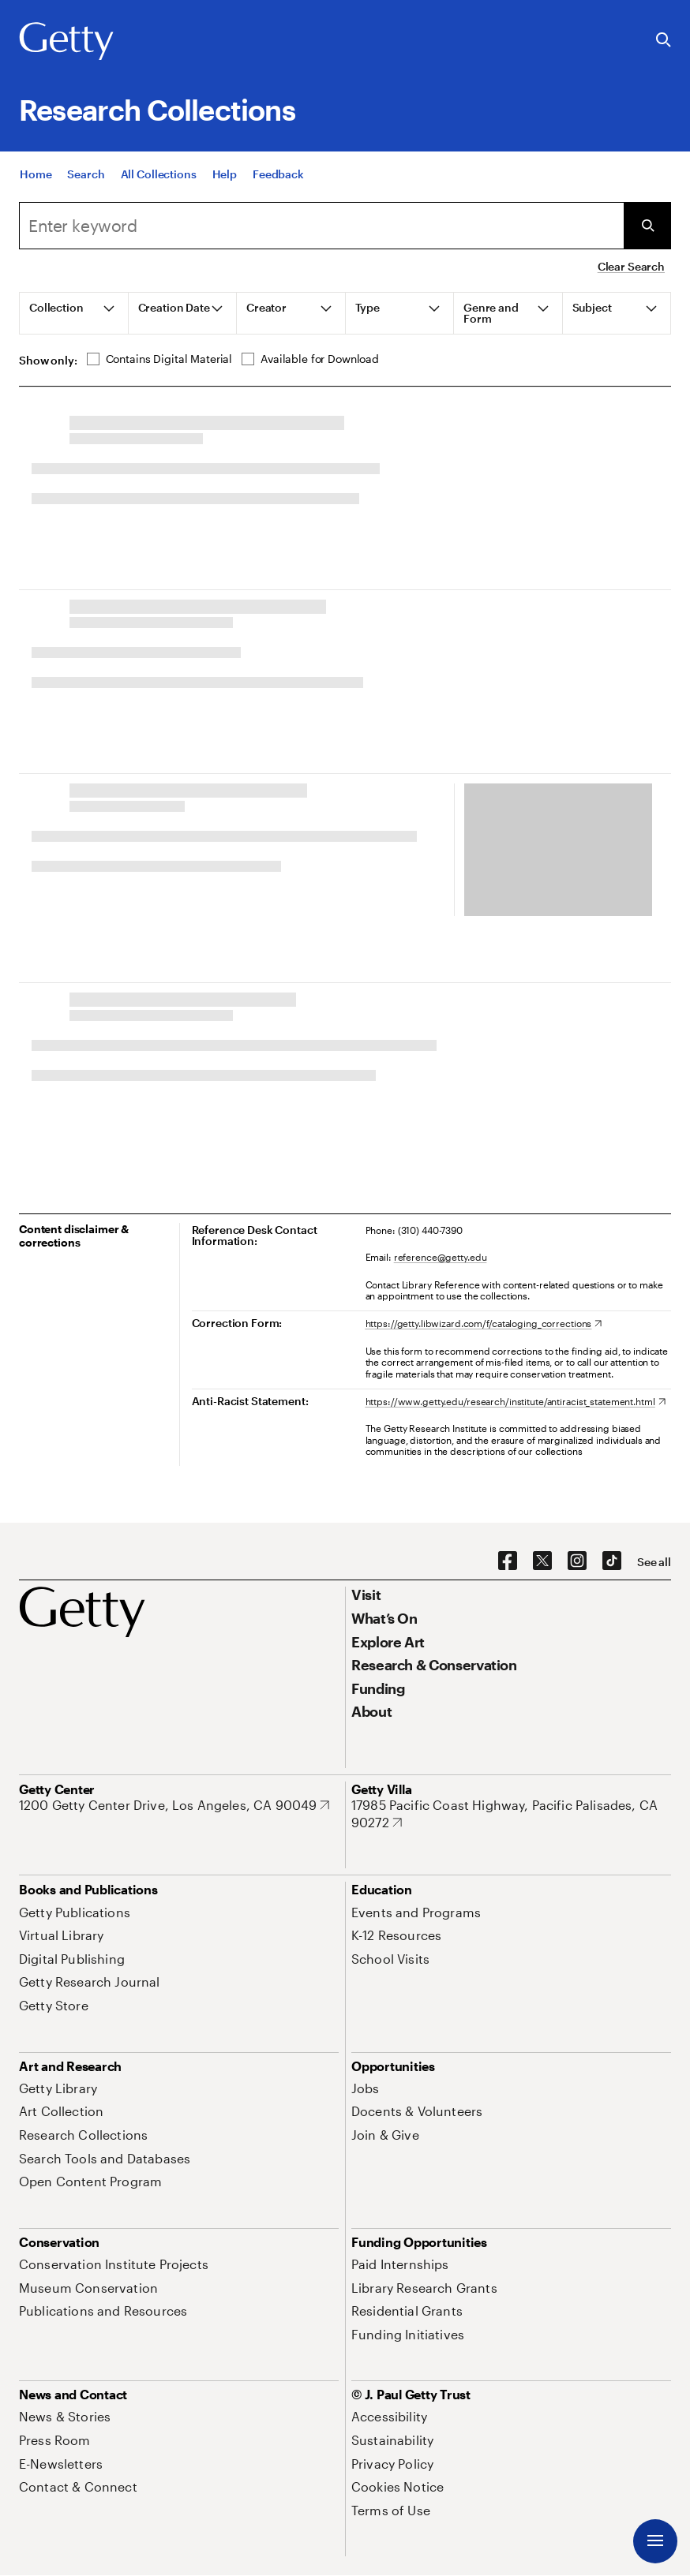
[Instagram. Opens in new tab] (577, 1561)
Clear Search (631, 266)
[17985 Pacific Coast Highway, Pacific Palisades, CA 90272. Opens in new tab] (511, 1813)
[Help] (224, 174)
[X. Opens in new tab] (542, 1561)
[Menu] (655, 2541)
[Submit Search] (647, 225)
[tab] (74, 313)
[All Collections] (159, 174)
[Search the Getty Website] (663, 40)
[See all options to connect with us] (654, 1562)
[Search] (85, 174)
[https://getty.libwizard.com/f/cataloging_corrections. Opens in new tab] (484, 1323)
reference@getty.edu (440, 1256)
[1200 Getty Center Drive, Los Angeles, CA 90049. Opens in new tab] (174, 1805)
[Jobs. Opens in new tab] (365, 2088)
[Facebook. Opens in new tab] (507, 1561)
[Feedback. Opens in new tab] (278, 174)
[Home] (35, 174)
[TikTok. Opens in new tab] (611, 1561)
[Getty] (66, 42)
